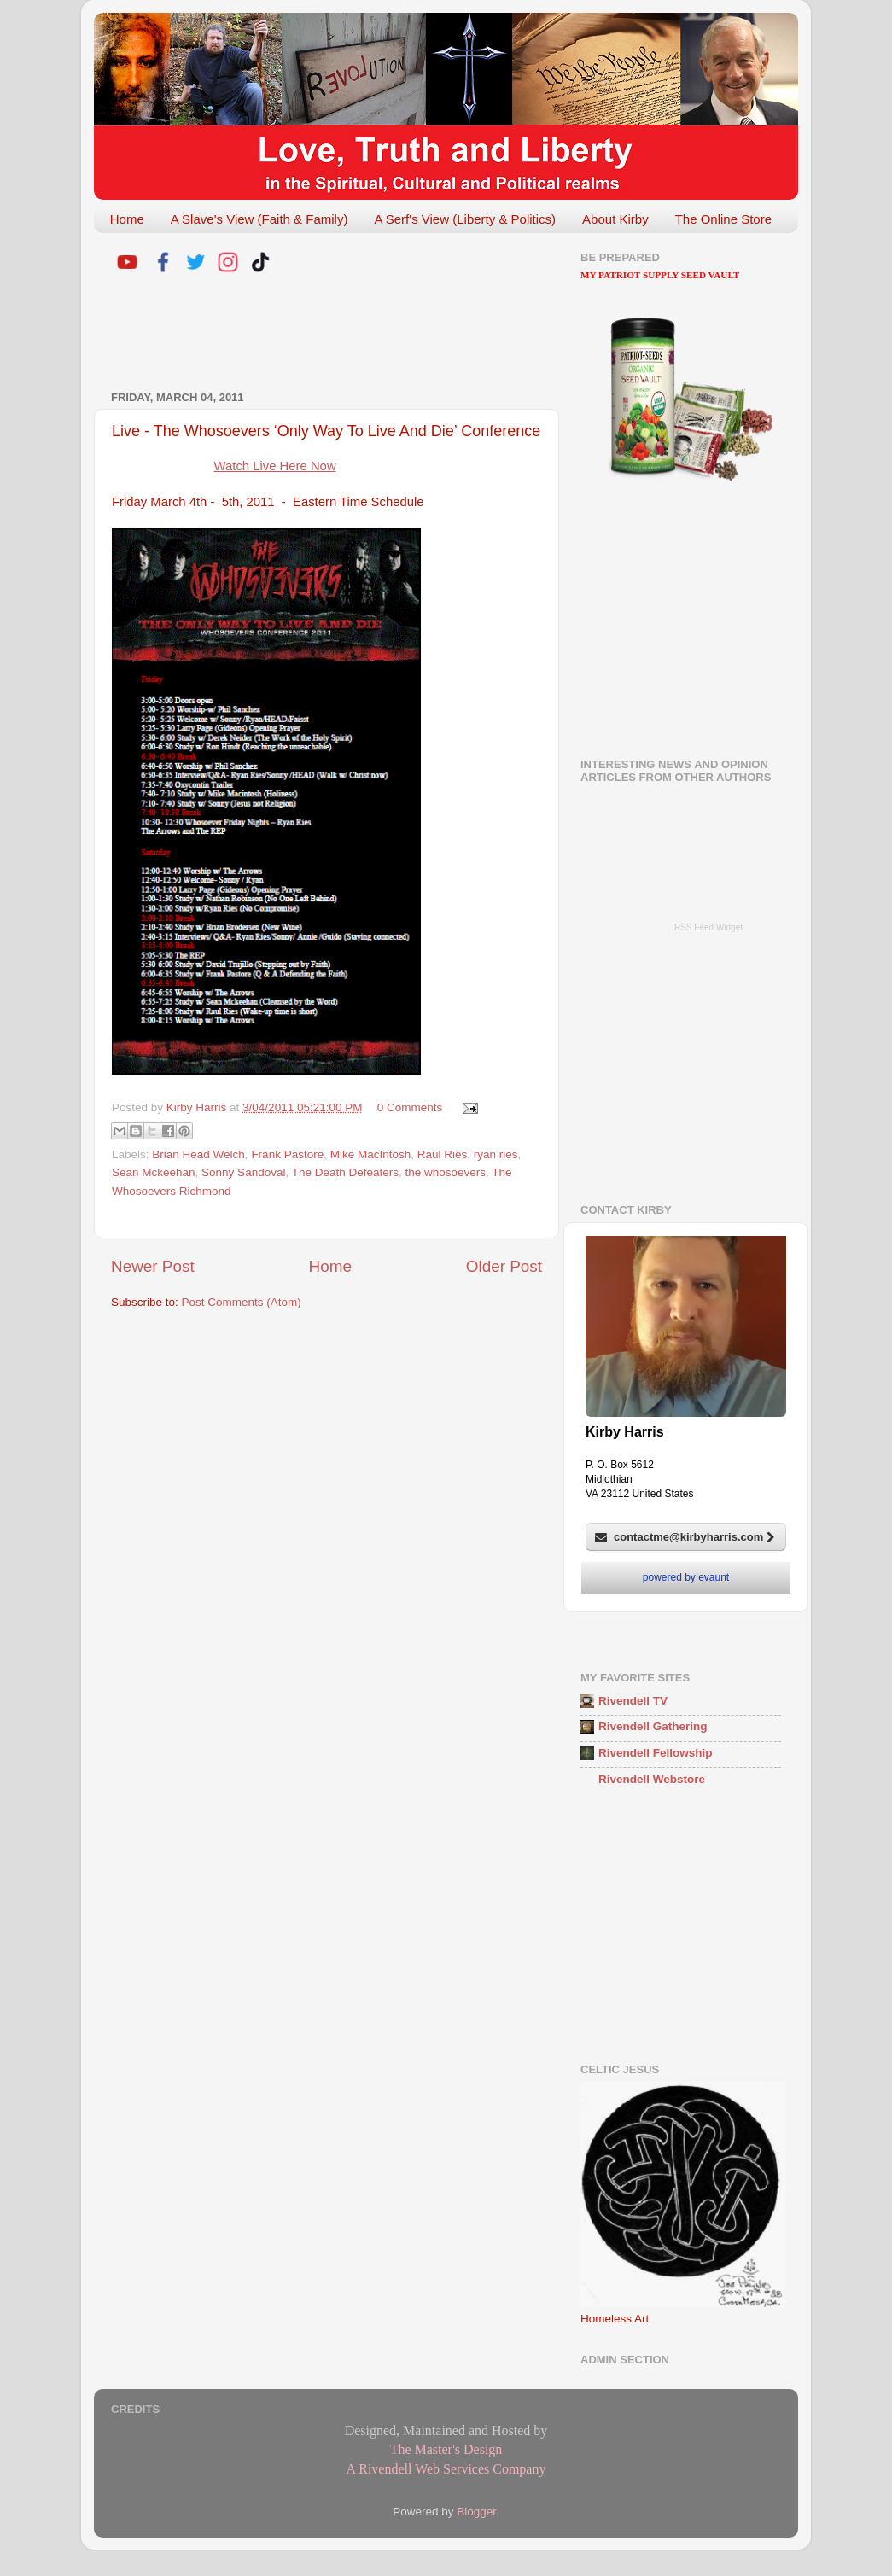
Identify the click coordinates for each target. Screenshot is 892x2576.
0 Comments (410, 1107)
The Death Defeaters (345, 1172)
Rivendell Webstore (651, 1779)
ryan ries (496, 1154)
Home (127, 219)
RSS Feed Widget (708, 927)
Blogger (476, 2511)
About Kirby (615, 219)
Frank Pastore (287, 1154)
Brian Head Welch (198, 1154)
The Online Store (723, 219)
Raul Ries (442, 1154)
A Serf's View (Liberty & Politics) (465, 219)
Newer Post (153, 1266)
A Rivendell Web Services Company (446, 2469)
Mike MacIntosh (370, 1154)
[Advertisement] (310, 334)
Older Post (504, 1266)
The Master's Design (446, 2449)
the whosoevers (446, 1172)
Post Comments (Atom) (241, 1302)
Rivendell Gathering (653, 1726)
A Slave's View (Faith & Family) (259, 219)
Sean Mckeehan (153, 1172)
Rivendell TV (633, 1700)
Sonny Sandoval (243, 1172)
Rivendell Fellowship (655, 1752)
